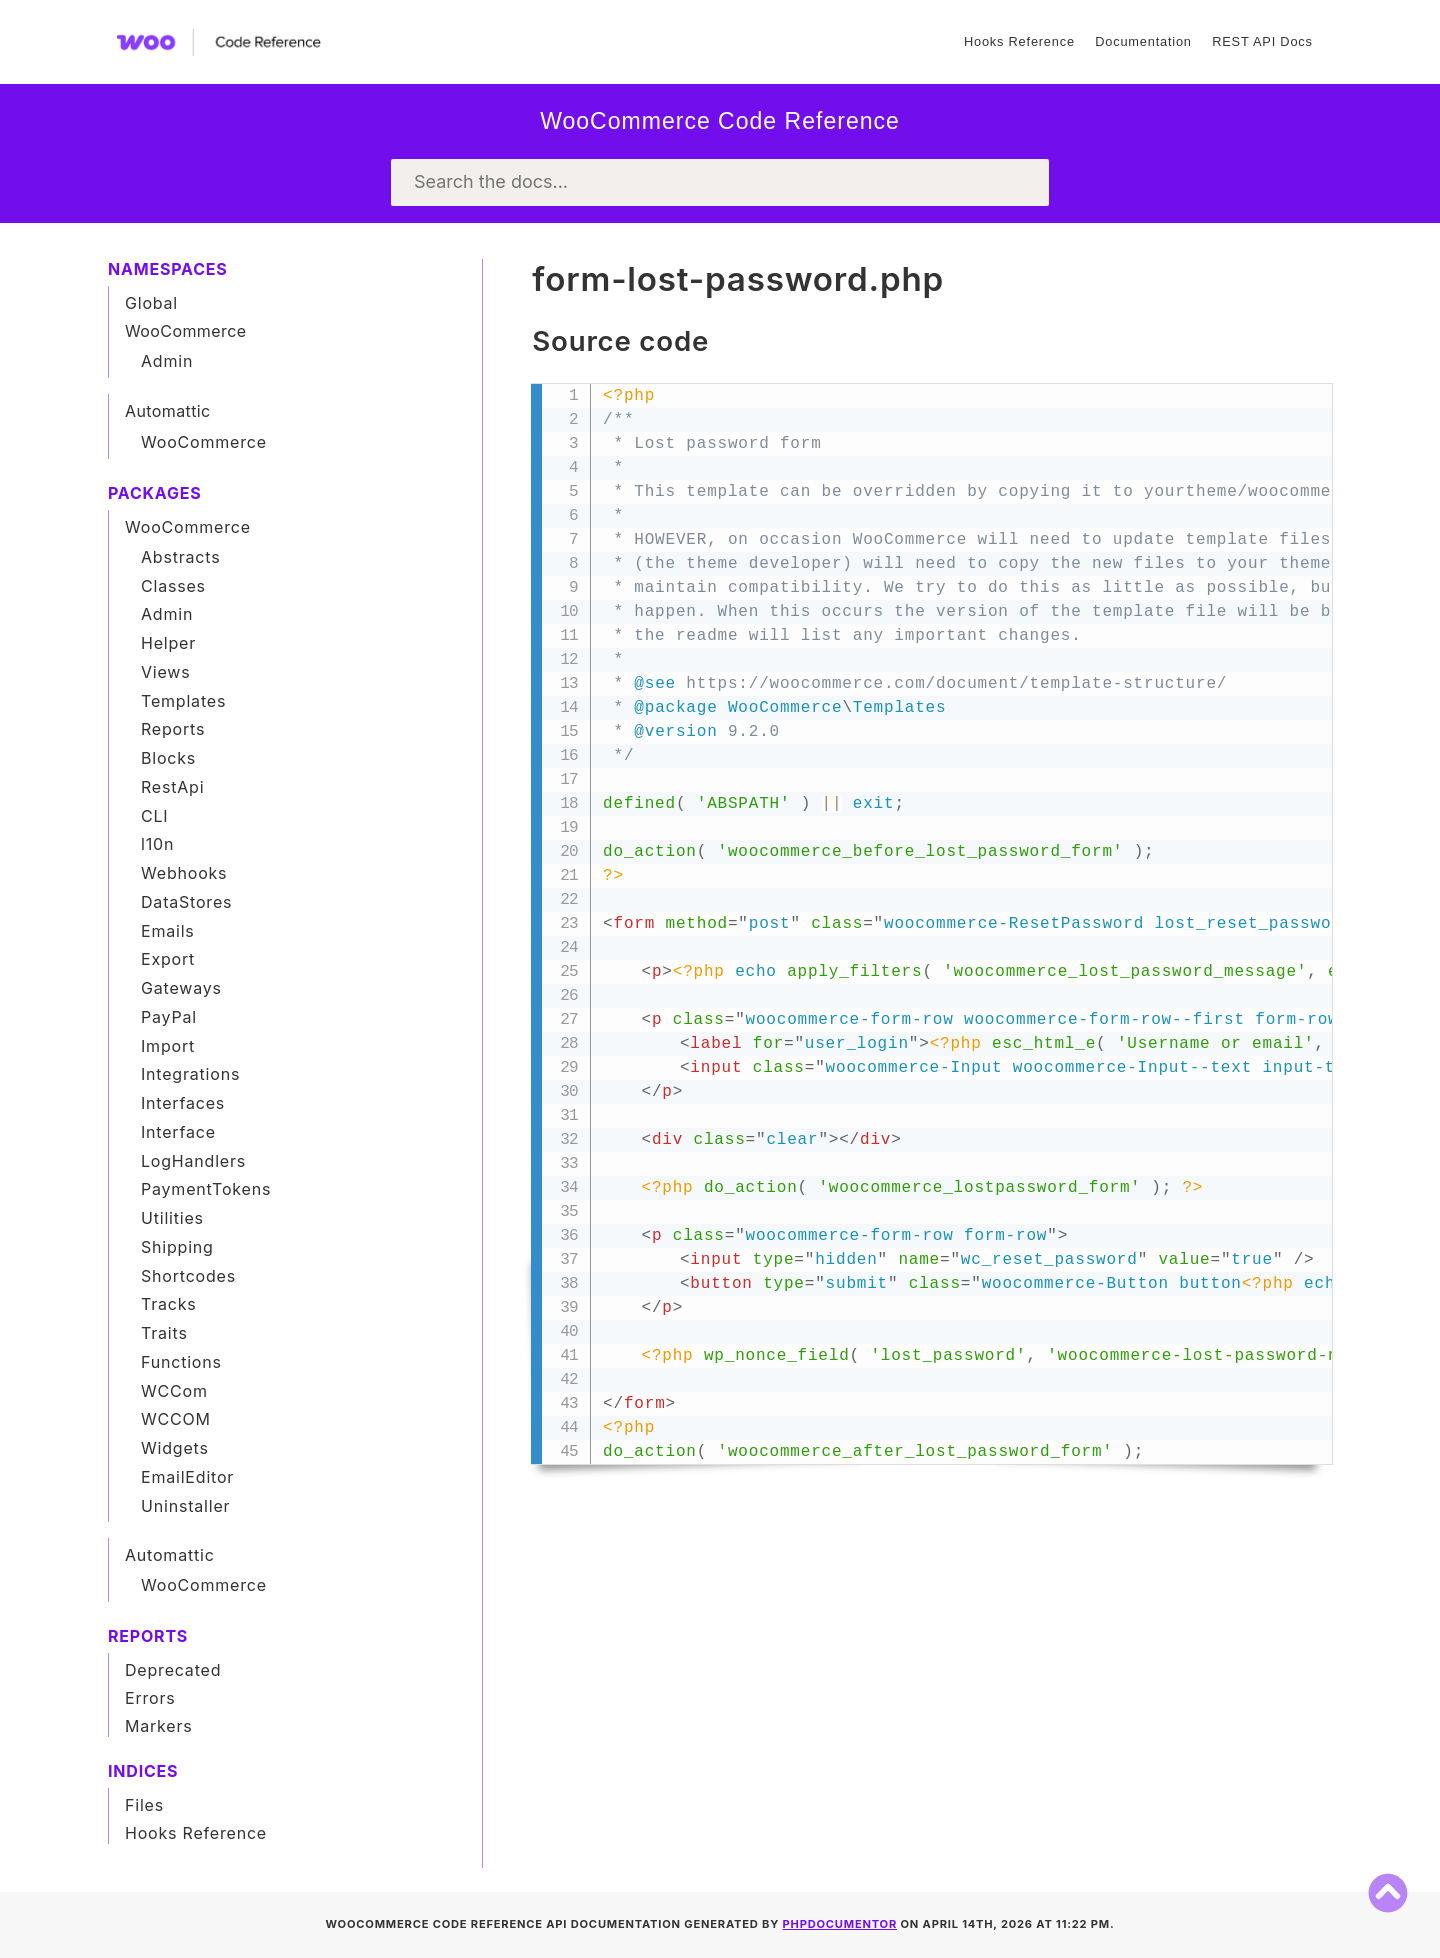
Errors (150, 1698)
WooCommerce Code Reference (720, 121)
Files (144, 1805)
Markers (159, 1726)
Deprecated (173, 1670)
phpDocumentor (840, 1924)
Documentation (1143, 41)
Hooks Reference (1019, 41)
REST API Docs (1262, 41)
